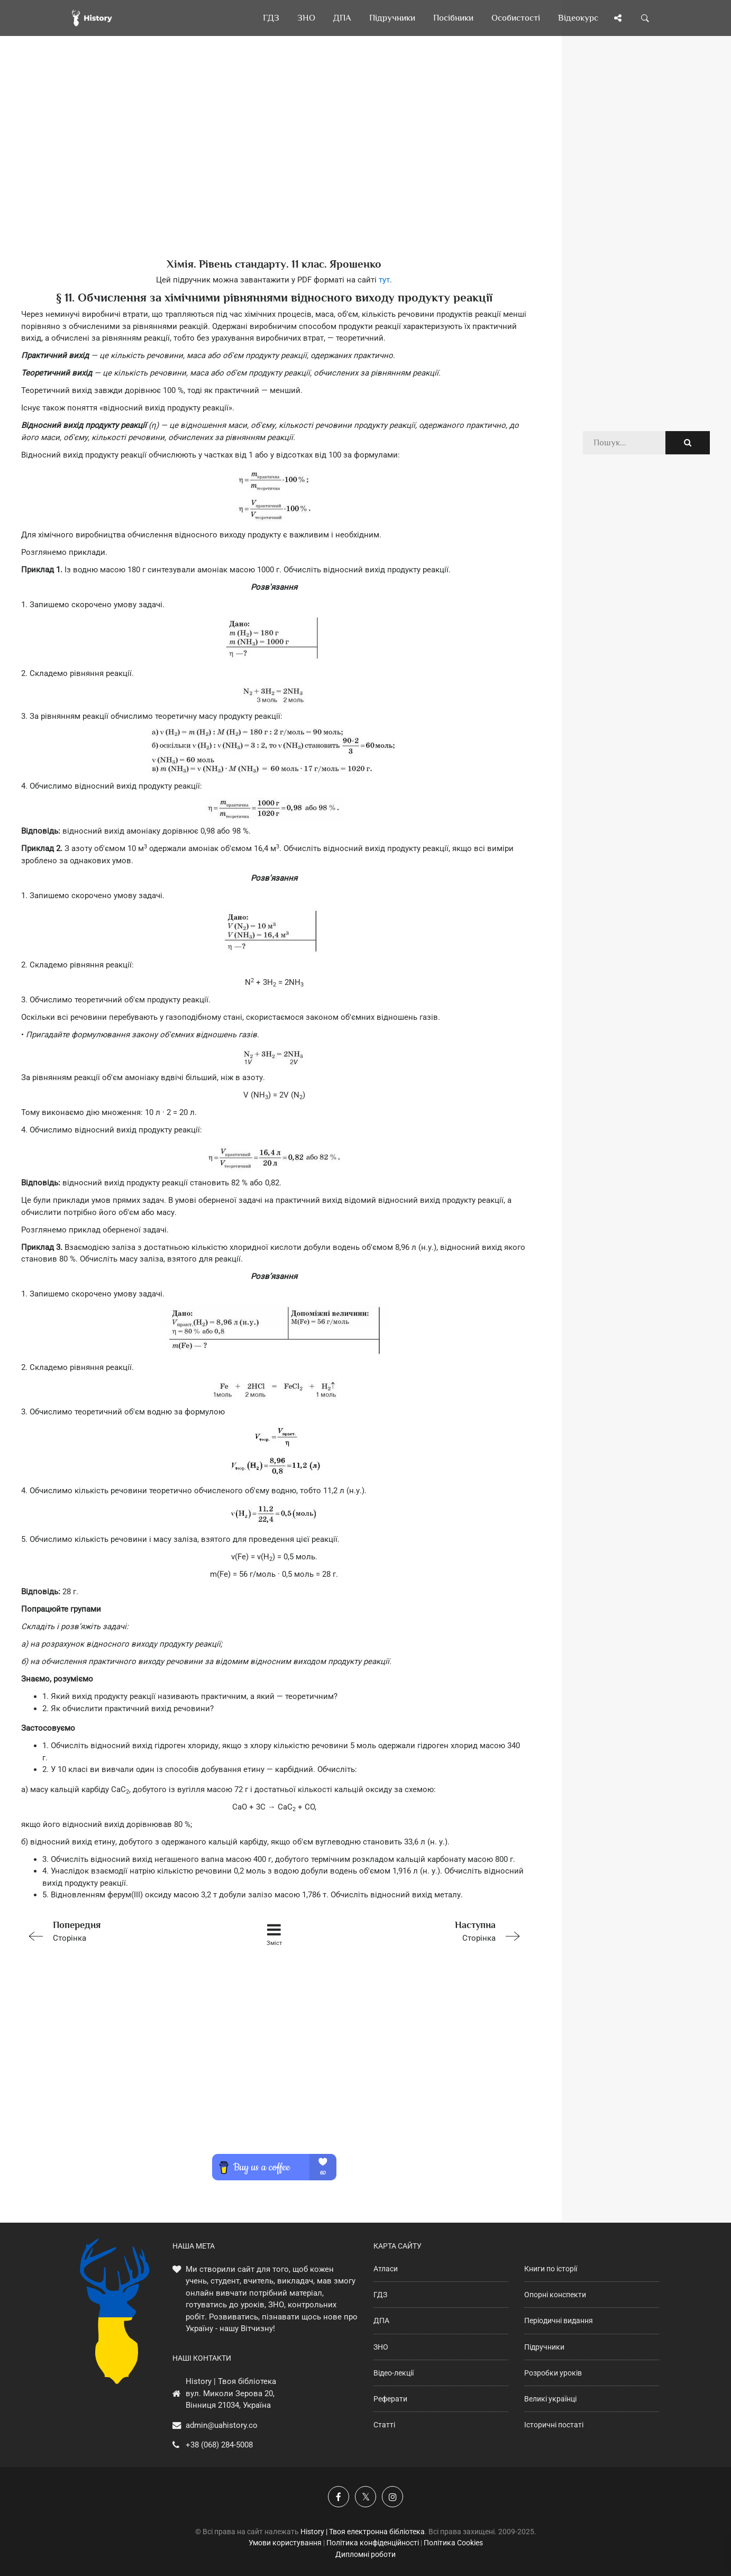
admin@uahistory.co (222, 2425)
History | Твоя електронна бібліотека (362, 2531)
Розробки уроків (553, 2373)
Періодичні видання (558, 2320)
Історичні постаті (553, 2424)
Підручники (544, 2347)
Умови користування (285, 2542)
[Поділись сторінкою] (617, 18)
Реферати (390, 2399)
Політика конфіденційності (372, 2542)
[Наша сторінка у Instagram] (392, 2496)
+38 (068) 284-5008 (219, 2445)
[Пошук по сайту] (645, 18)
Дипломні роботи (365, 2554)
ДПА (381, 2320)
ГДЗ (380, 2294)
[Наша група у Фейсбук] (338, 2496)
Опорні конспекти (555, 2294)
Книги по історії (550, 2268)
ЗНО (380, 2347)
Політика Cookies (453, 2542)
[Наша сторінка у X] (365, 2496)
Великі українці (550, 2399)
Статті (384, 2424)
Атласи (385, 2268)
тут (384, 280)
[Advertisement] (274, 164)
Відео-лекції (393, 2373)
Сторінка (122, 1930)
